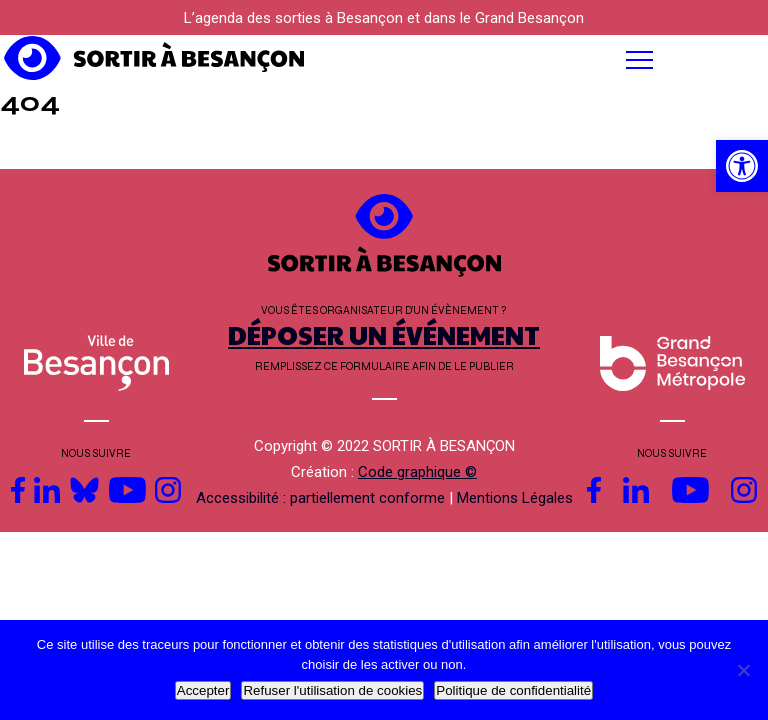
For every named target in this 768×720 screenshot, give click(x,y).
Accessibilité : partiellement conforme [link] (320, 498)
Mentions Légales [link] (515, 498)
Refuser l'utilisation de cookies (332, 690)
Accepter (203, 690)
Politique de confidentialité (513, 690)
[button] (480, 60)
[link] (742, 166)
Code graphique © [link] (417, 472)
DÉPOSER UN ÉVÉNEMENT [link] (384, 334)
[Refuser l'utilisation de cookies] (743, 670)
